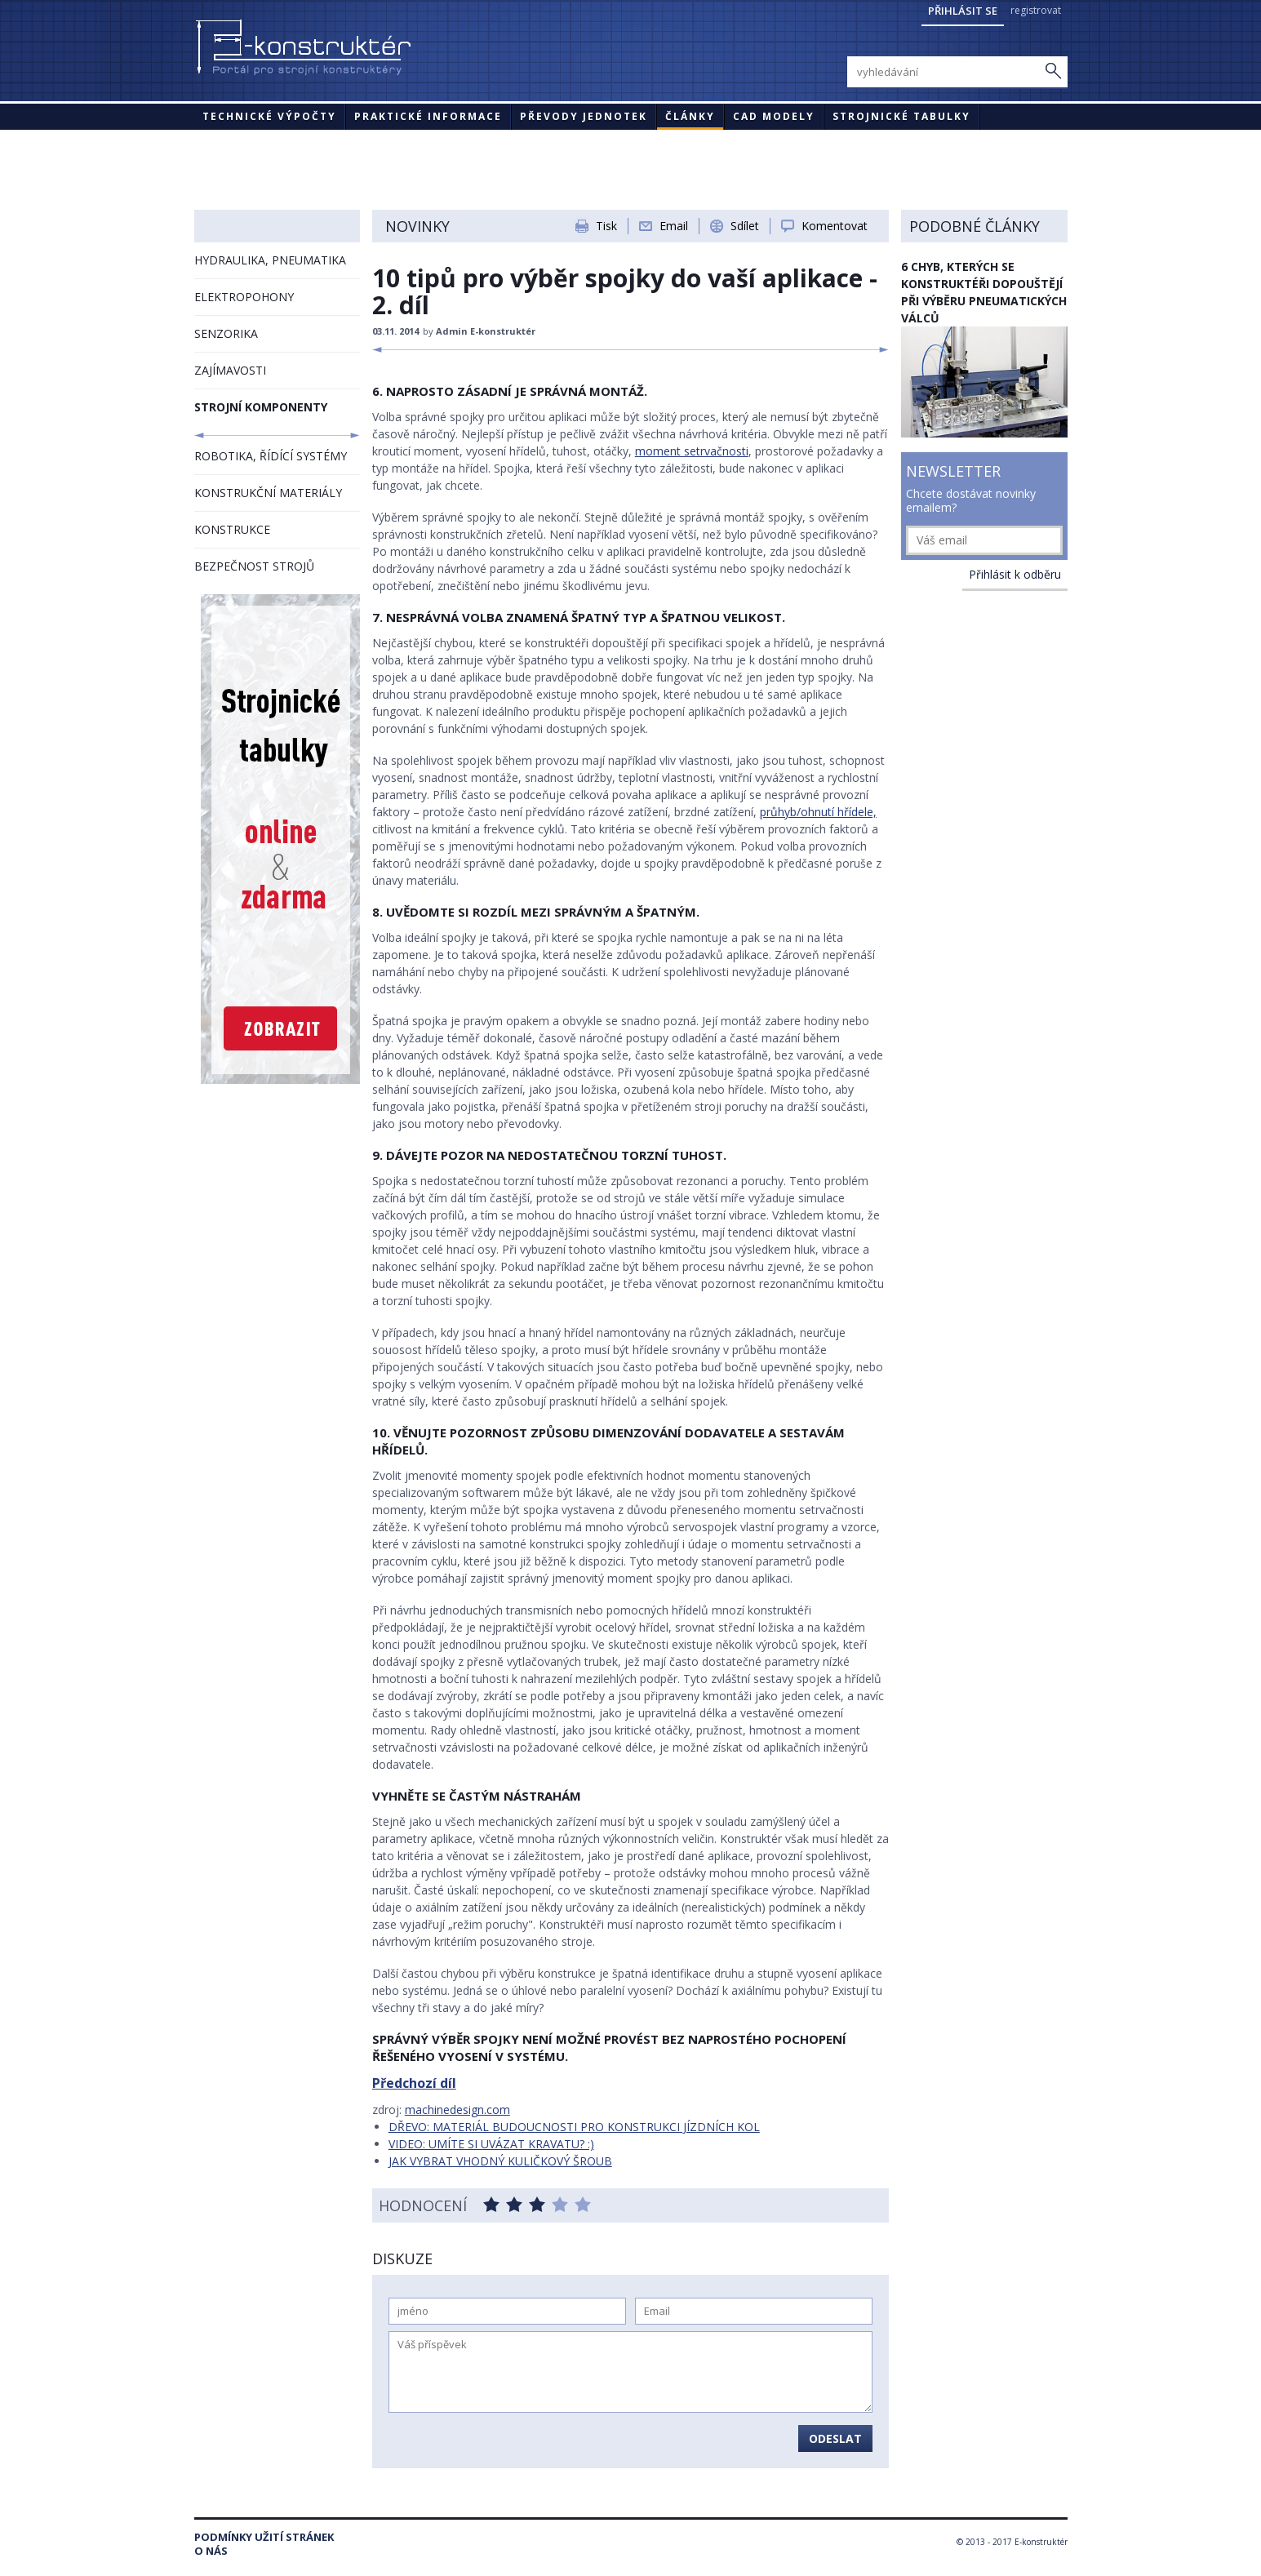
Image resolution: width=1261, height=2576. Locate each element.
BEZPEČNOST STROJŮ (254, 566)
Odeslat (835, 2438)
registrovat (1035, 10)
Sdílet (744, 225)
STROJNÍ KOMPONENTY (260, 407)
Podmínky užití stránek (264, 2537)
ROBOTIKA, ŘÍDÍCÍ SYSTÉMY (270, 456)
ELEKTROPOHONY (244, 296)
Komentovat (834, 225)
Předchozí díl (414, 2083)
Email (673, 225)
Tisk (606, 225)
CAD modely (774, 116)
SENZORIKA (226, 333)
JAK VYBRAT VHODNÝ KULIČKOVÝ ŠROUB (500, 2161)
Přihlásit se (962, 10)
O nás (211, 2551)
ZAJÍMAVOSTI (230, 370)
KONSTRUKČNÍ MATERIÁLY (268, 492)
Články (690, 116)
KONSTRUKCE (232, 529)
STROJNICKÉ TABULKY (901, 116)
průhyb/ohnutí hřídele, (818, 811)
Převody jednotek (583, 116)
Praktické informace (428, 116)
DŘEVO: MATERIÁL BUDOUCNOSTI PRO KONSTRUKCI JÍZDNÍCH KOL (574, 2126)
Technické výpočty (269, 116)
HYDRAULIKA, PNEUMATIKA (270, 260)
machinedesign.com (457, 2109)
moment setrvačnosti (691, 451)
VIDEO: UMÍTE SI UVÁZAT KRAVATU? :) (491, 2144)
